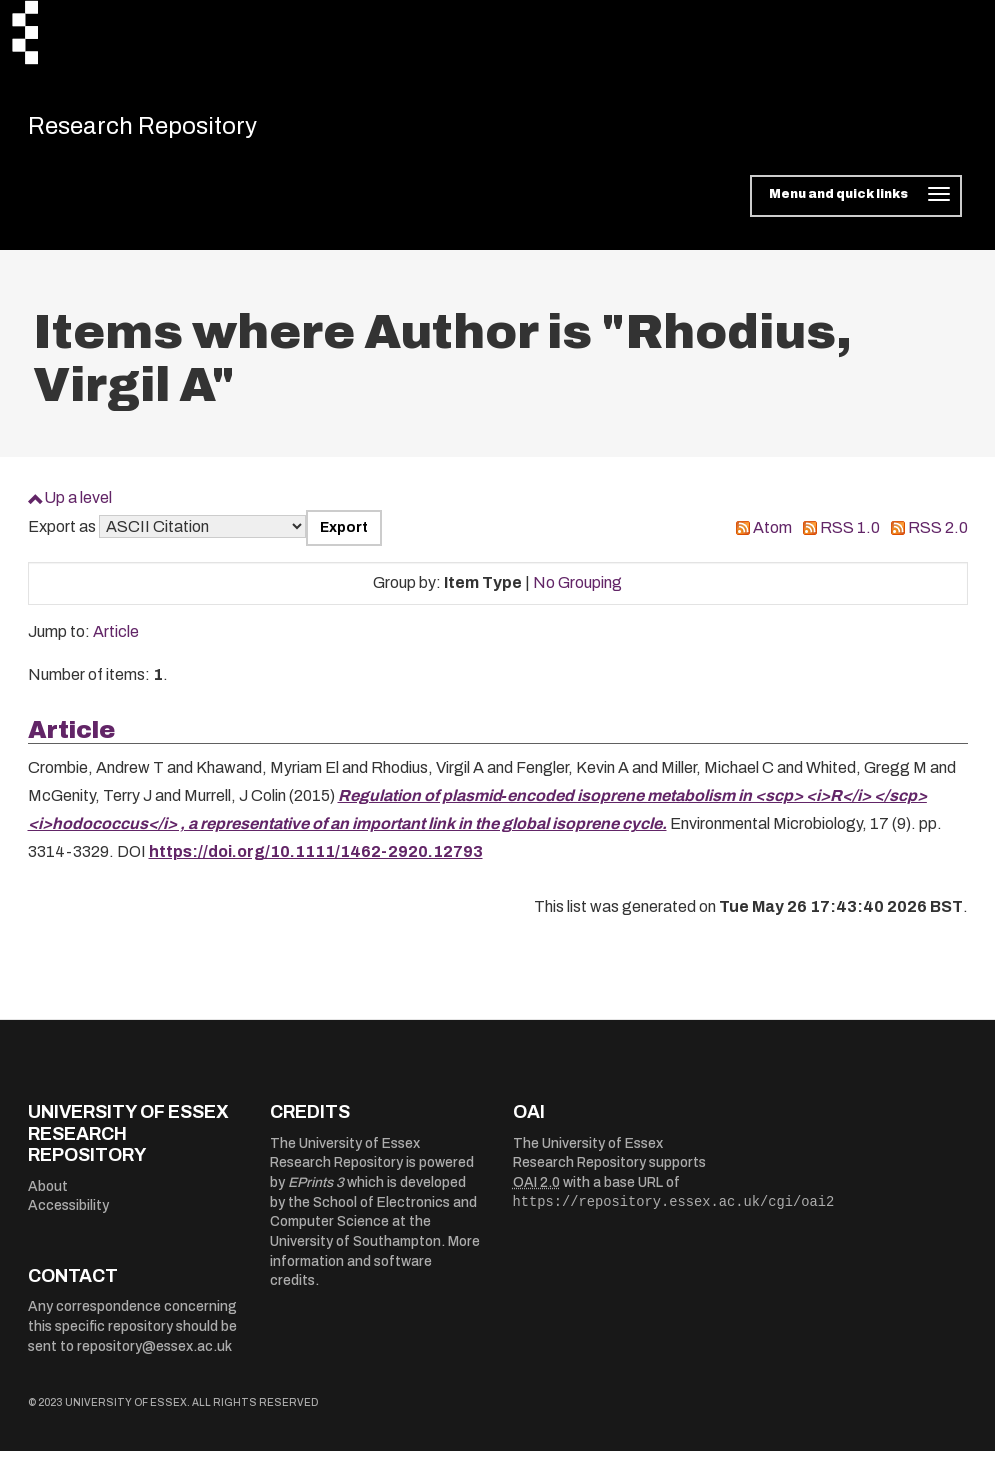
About (48, 1193)
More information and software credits (375, 1269)
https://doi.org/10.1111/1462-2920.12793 (316, 859)
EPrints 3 (316, 1190)
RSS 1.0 (850, 535)
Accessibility (68, 1213)
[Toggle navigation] (855, 204)
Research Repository (168, 130)
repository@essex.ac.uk (154, 1353)
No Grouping (577, 590)
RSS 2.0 (938, 535)
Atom (772, 535)
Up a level (78, 505)
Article (116, 639)
